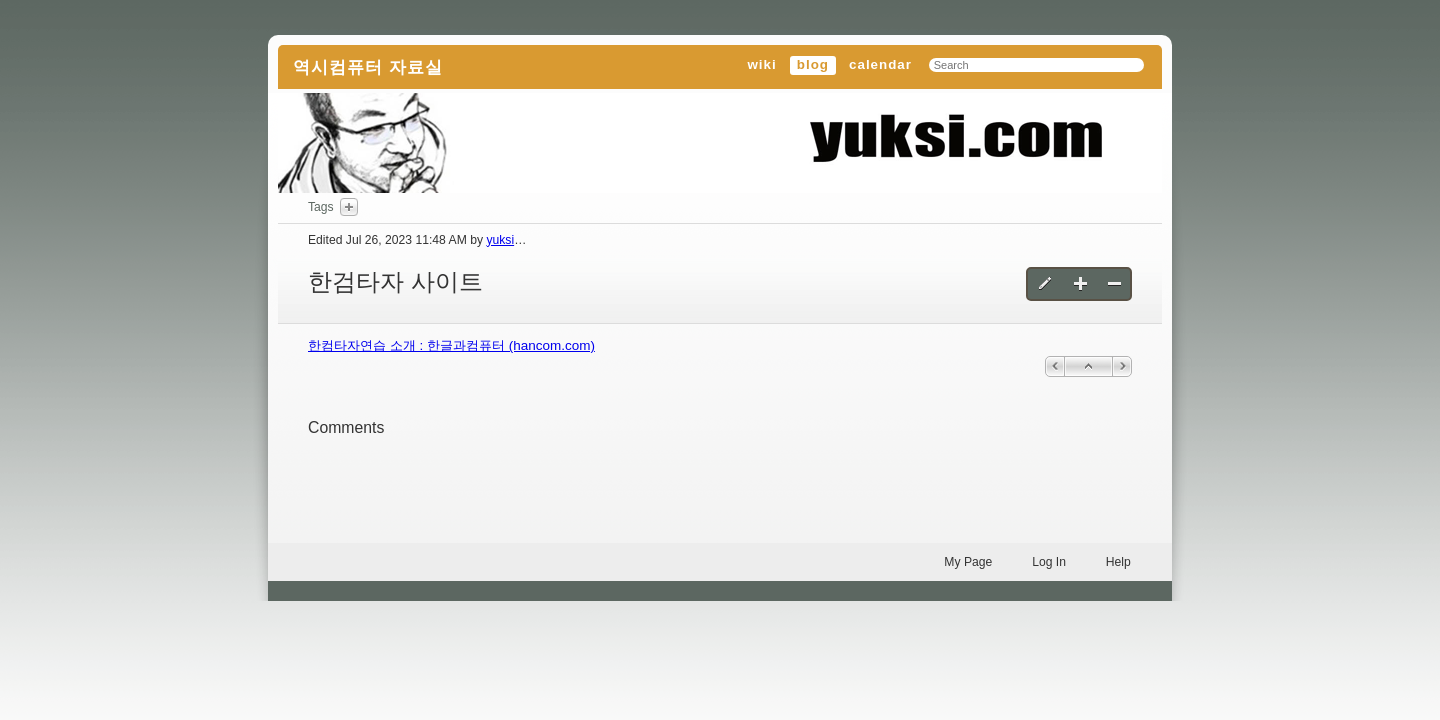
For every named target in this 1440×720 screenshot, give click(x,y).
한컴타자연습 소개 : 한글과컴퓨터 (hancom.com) (451, 345)
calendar (880, 64)
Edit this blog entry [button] (1046, 284)
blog (813, 64)
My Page (968, 562)
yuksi (500, 240)
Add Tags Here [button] (349, 207)
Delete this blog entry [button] (1114, 284)
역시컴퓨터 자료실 (368, 67)
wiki (761, 64)
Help (1118, 562)
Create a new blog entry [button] (1080, 284)
